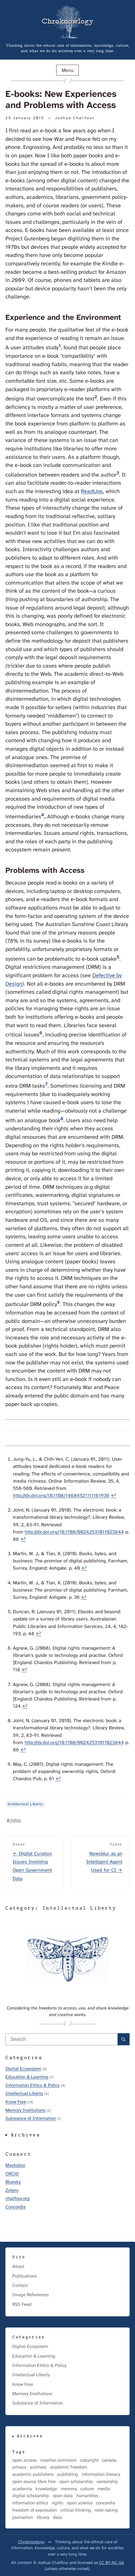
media (103, 2489)
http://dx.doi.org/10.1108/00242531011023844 (74, 1532)
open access (24, 2460)
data (57, 2517)
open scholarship (76, 2482)
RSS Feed (22, 2304)
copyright (89, 2460)
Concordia (15, 2207)
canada (109, 2460)
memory (69, 2489)
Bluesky (13, 2182)
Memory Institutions (25, 2110)
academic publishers (33, 2474)
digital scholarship (30, 2496)
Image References (30, 2295)
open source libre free (34, 2482)
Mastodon (15, 2165)
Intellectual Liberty (25, 1804)
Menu (68, 70)
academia (22, 2489)
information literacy (101, 2474)
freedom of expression (34, 2510)
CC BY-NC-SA (111, 2562)
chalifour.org (17, 2198)
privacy (19, 2467)
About (18, 2266)
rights (57, 2503)
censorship (107, 2482)
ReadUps (92, 491)
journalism (22, 2517)
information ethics (30, 2503)
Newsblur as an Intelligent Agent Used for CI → (104, 1861)
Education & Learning (26, 2077)
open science (80, 2503)
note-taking (106, 2510)
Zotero (11, 2190)
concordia (105, 2503)
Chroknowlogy (31, 2541)
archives (38, 2467)
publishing (67, 2474)
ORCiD (12, 2174)
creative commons (58, 2460)
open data (63, 2496)
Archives (26, 2135)
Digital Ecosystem (23, 2069)
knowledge (46, 2489)
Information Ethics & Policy (32, 2085)
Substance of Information (30, 2118)
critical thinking (75, 2510)
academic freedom (68, 2467)
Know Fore (15, 2102)
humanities (87, 2496)
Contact (20, 2285)
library (43, 2517)
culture (87, 2489)
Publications (24, 2276)
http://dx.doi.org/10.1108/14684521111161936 (61, 1495)
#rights (14, 1820)
